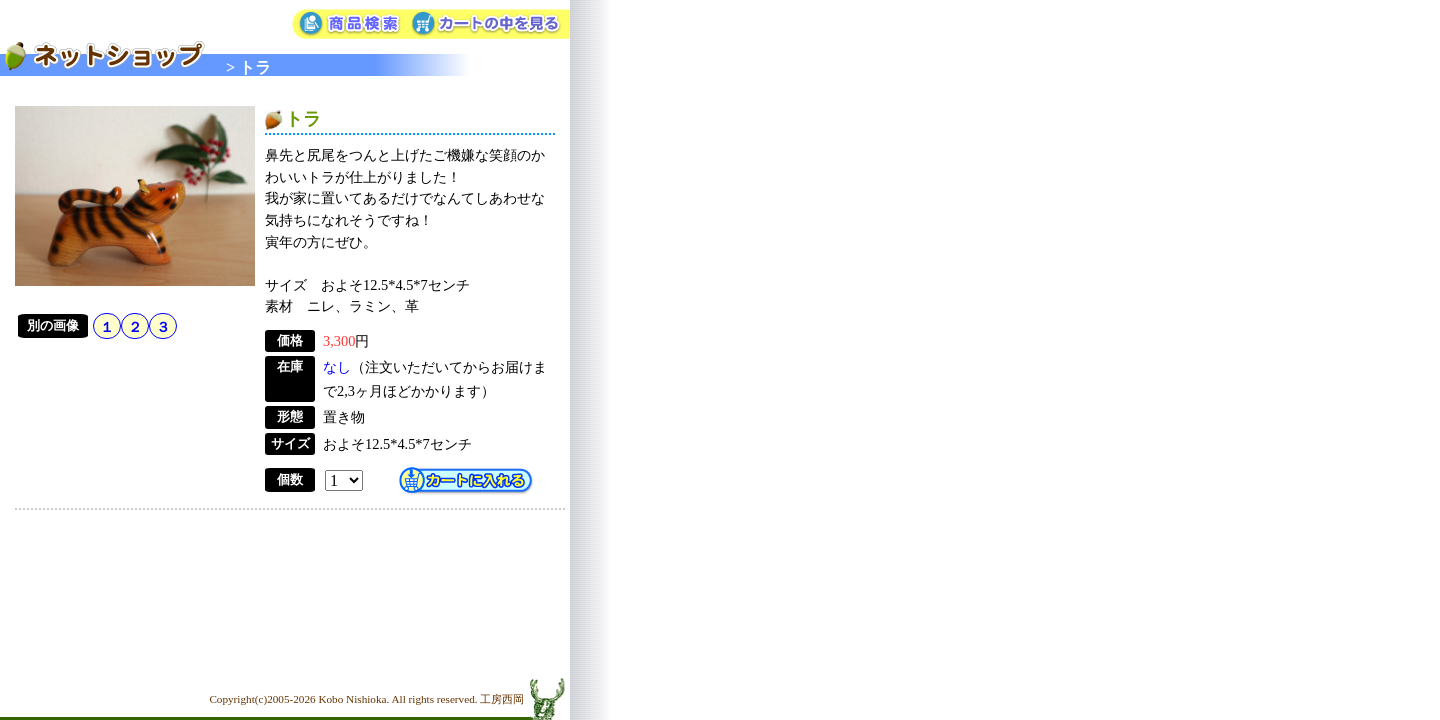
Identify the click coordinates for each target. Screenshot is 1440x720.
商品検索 (350, 25)
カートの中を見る (489, 25)
